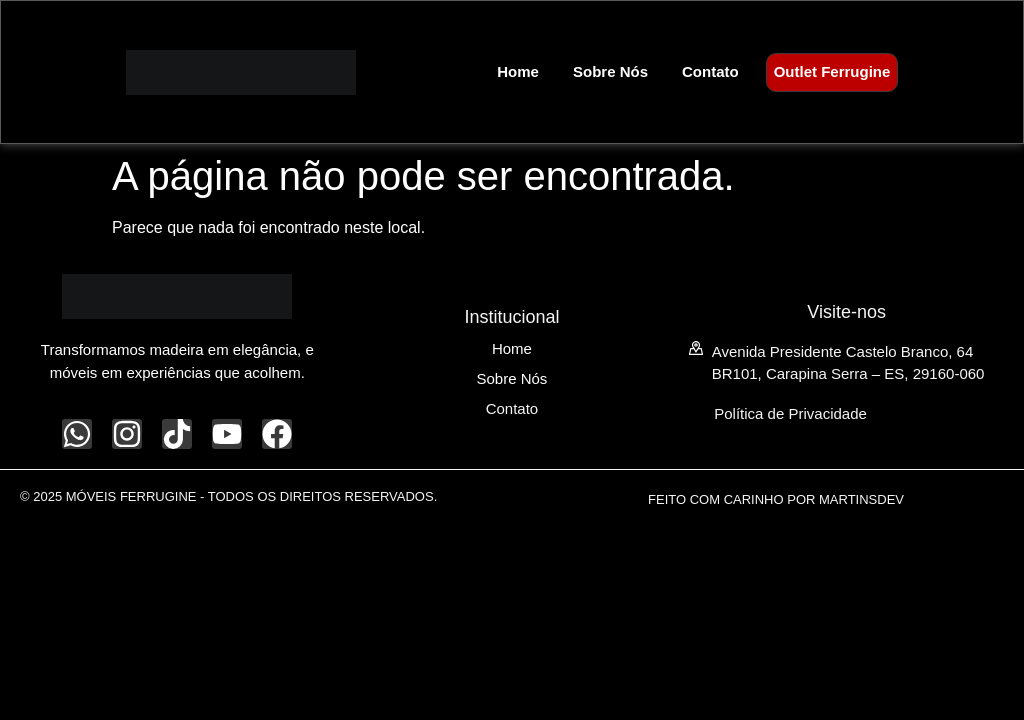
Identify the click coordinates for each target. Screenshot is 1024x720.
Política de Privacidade (790, 413)
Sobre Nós (610, 71)
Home (518, 71)
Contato (710, 71)
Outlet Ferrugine (832, 71)
